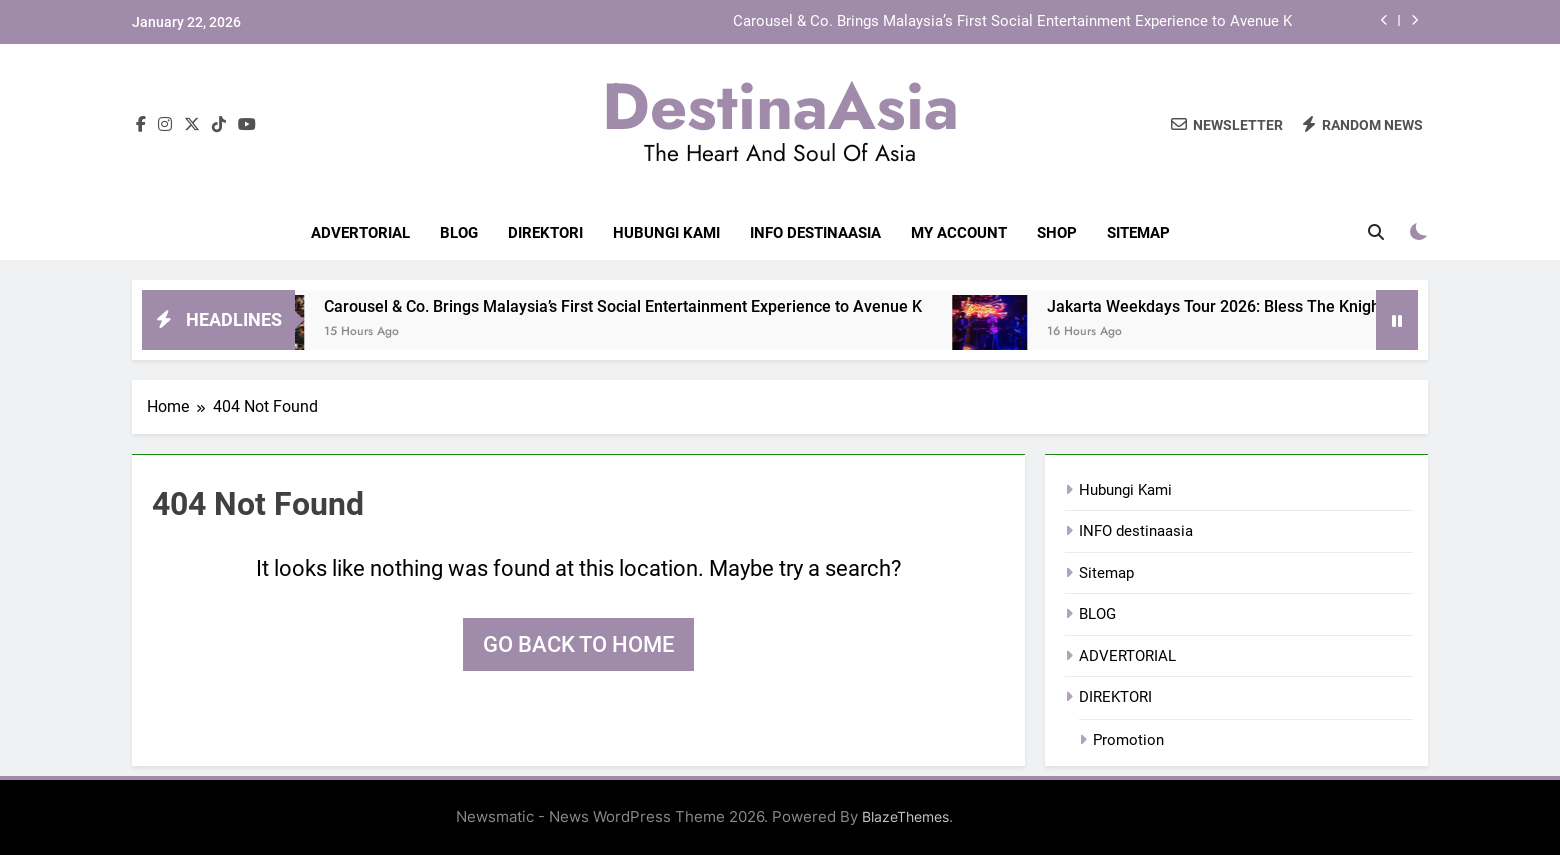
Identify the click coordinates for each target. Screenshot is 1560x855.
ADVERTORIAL (360, 233)
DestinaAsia (780, 106)
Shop (1057, 233)
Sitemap (1138, 233)
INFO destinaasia (815, 233)
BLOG (459, 233)
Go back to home (578, 644)
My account (959, 233)
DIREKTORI (545, 233)
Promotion (1128, 740)
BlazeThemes (905, 816)
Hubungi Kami (666, 233)
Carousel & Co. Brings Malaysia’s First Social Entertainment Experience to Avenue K (1012, 22)
